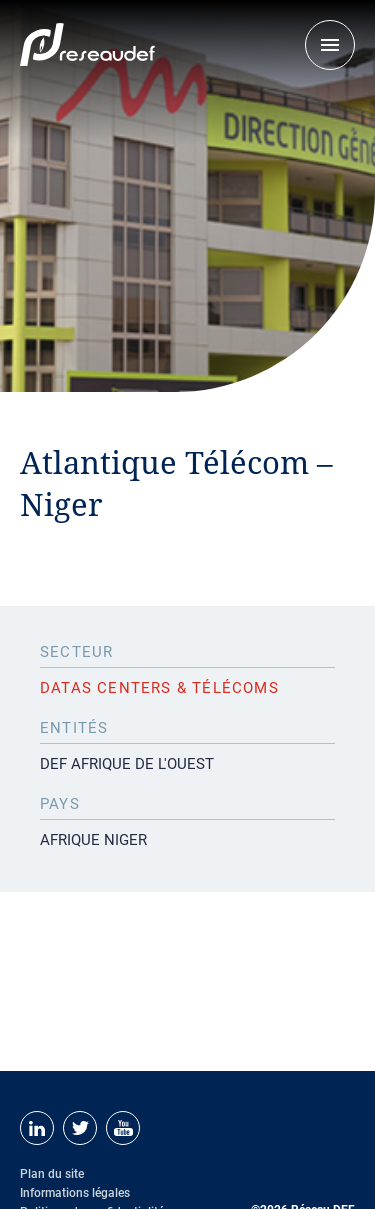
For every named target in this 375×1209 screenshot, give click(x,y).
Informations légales (75, 1193)
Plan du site (52, 1174)
